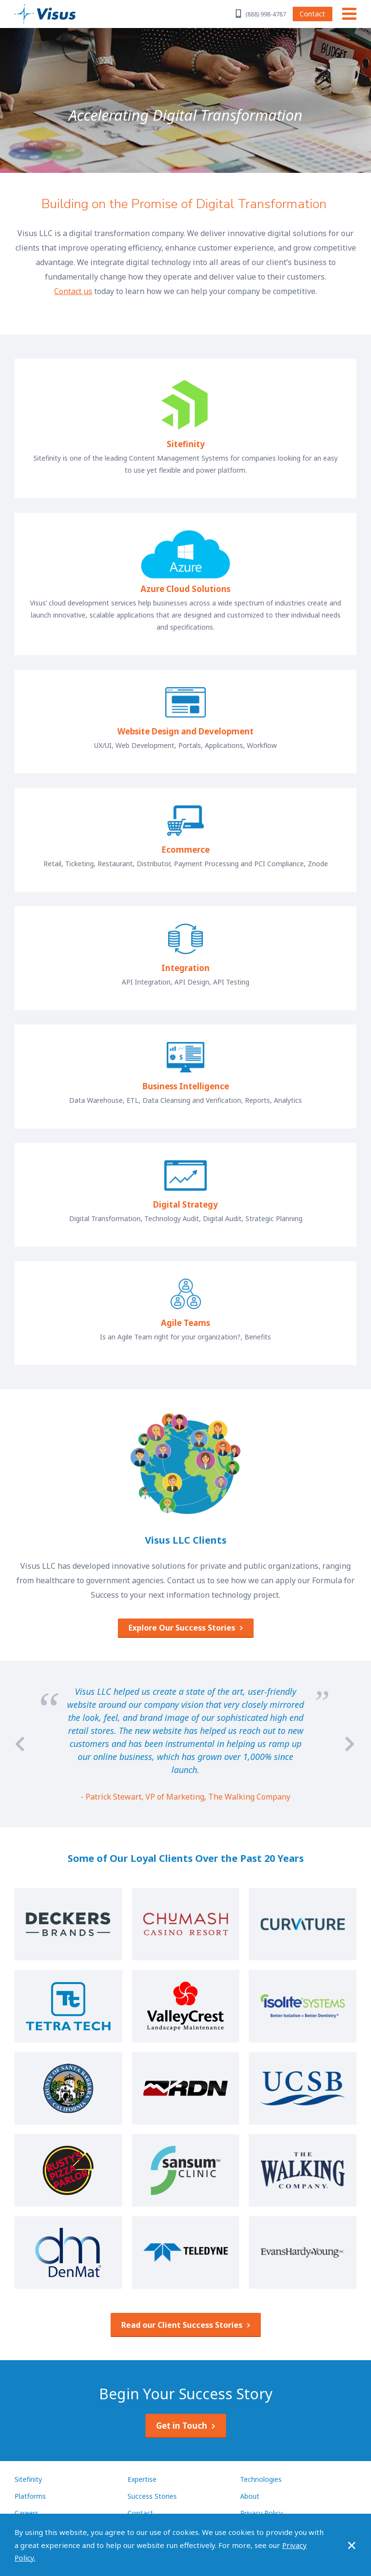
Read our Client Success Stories (182, 2325)
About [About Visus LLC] (249, 2496)
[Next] (350, 1744)
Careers (26, 2513)
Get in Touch (181, 2425)
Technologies (261, 2479)
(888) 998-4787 (265, 14)
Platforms (30, 2496)
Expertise (142, 2479)
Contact (312, 13)
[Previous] (20, 1744)
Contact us (73, 291)
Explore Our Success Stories (181, 1627)
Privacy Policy (261, 2513)
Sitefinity (28, 2479)
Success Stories (152, 2496)
